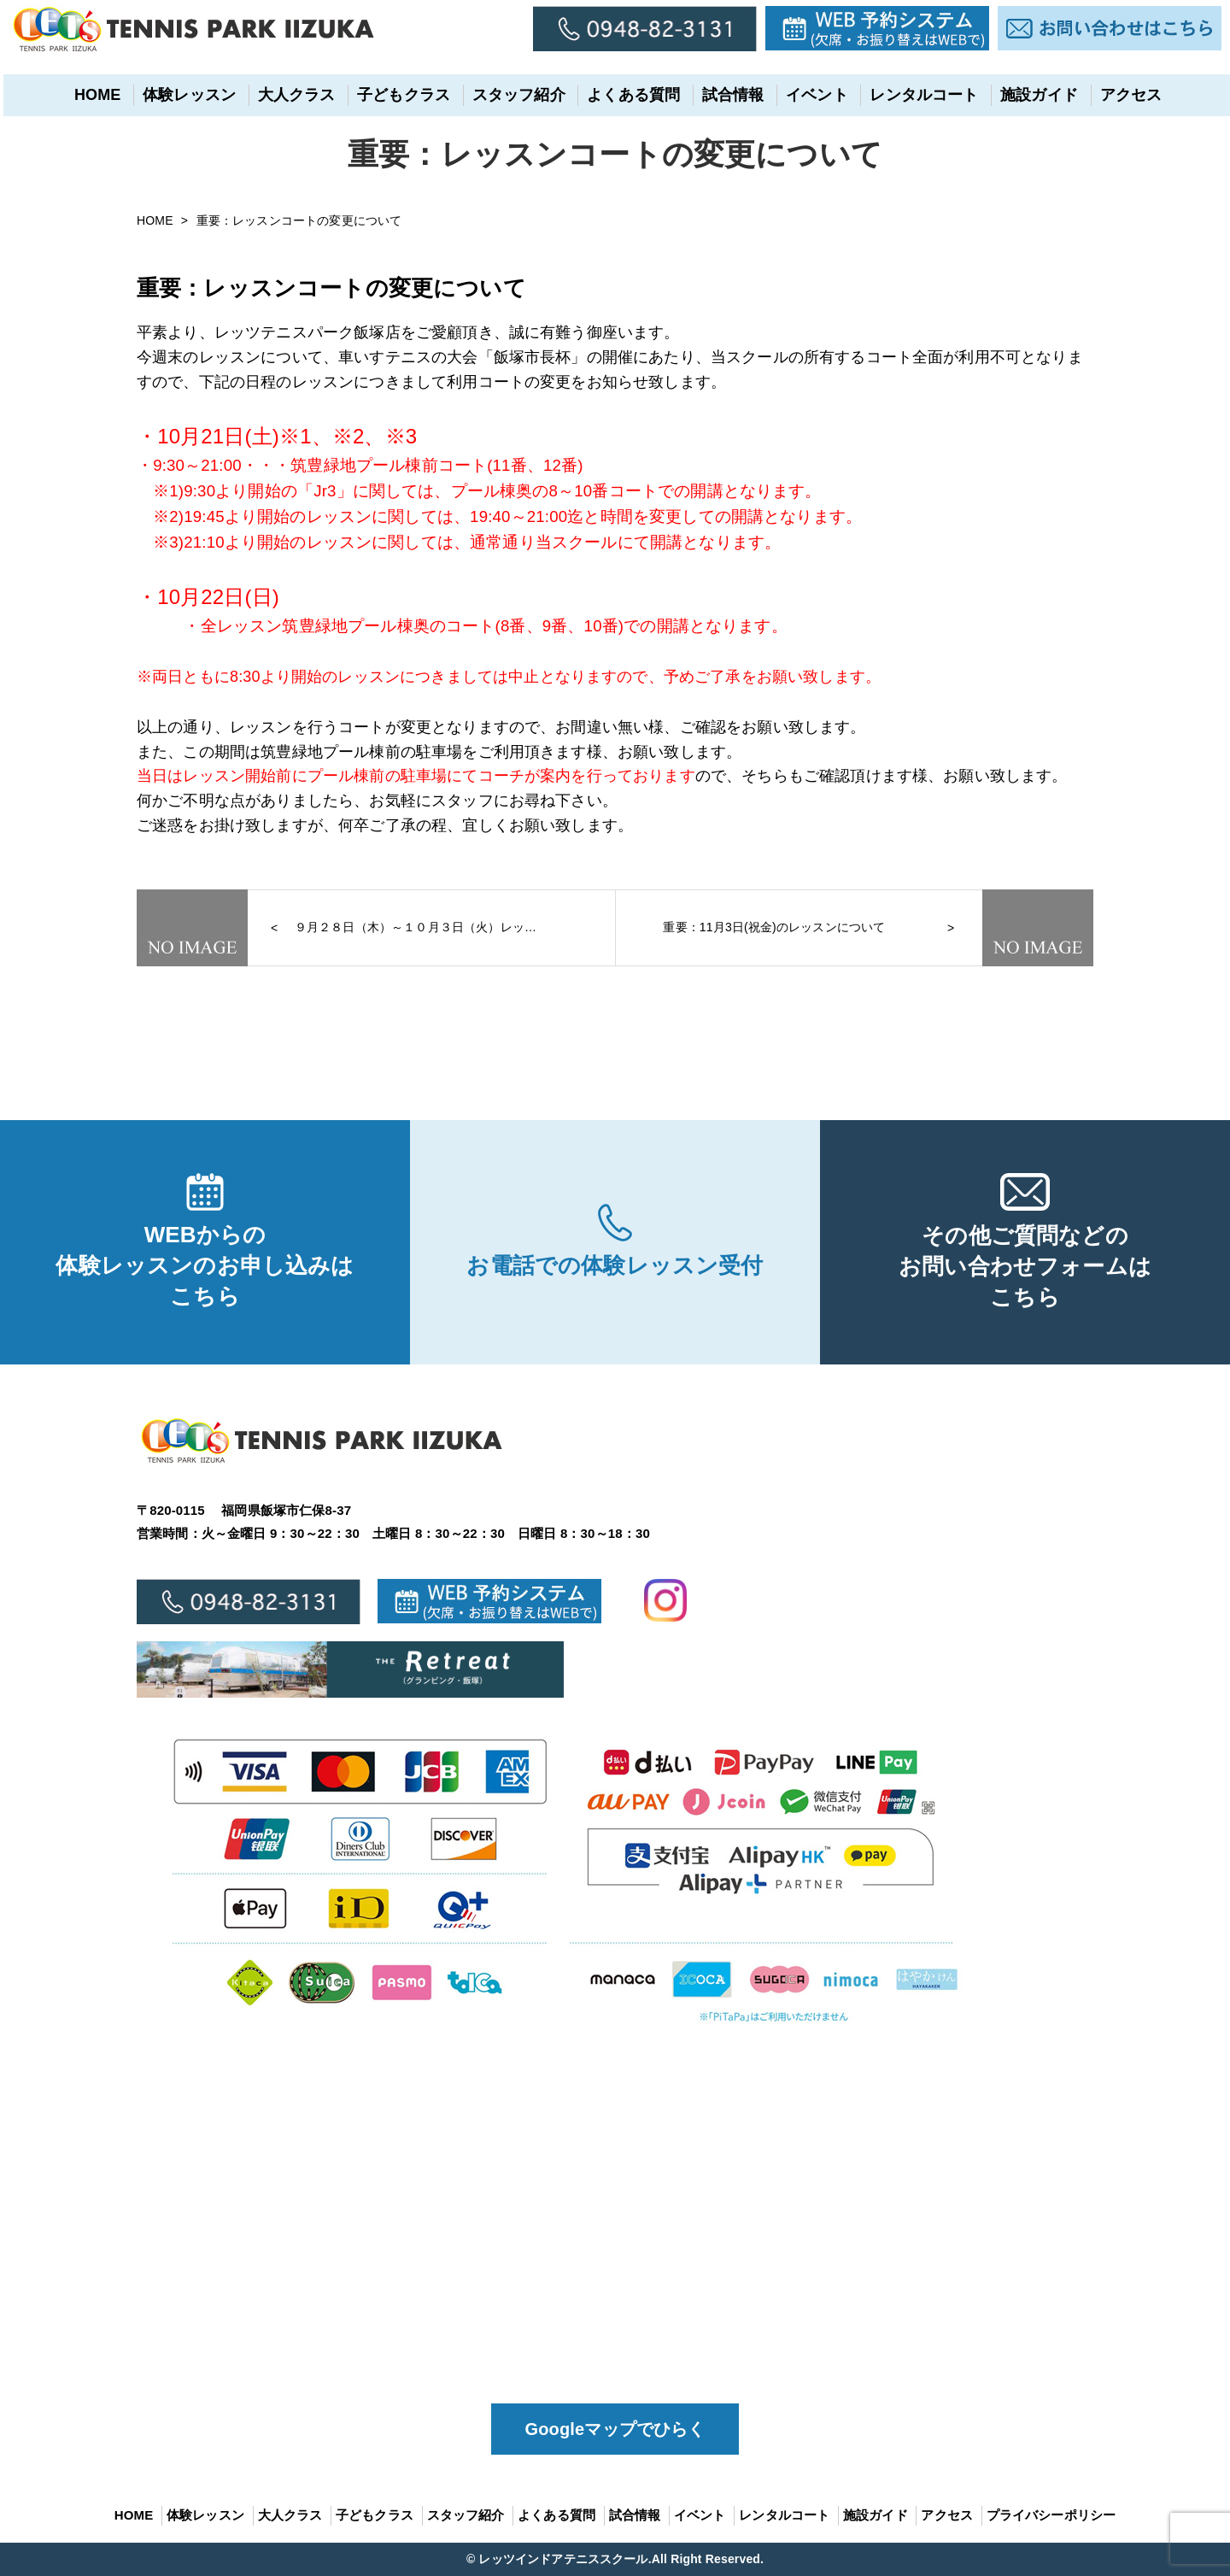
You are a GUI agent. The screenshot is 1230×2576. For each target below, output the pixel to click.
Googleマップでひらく (615, 2429)
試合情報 (730, 94)
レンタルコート (921, 94)
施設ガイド (1036, 94)
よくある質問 (630, 94)
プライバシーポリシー (1051, 2515)
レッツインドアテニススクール (562, 2559)
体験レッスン (186, 94)
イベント (814, 94)
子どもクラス (401, 94)
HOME (94, 94)
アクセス (1128, 94)
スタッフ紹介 (515, 94)
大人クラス (293, 94)
